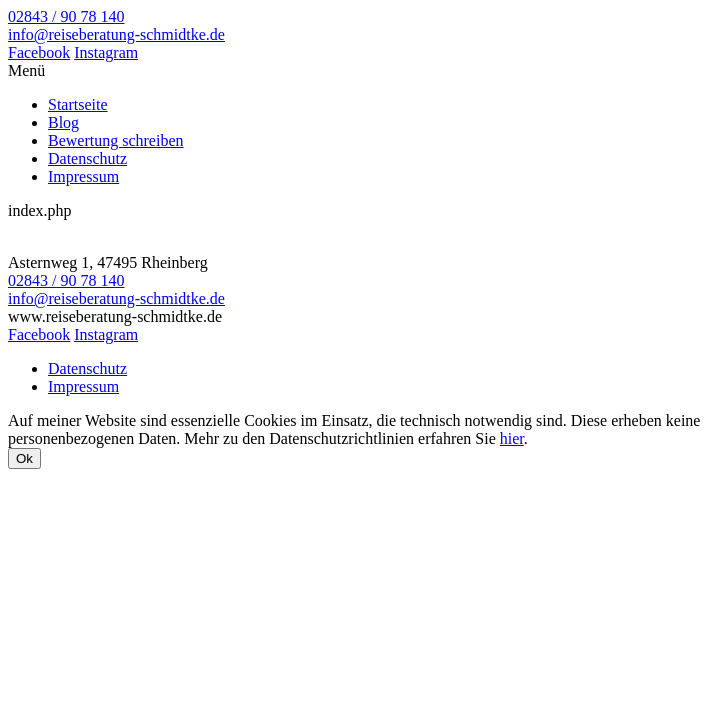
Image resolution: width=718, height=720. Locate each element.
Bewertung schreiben (116, 140)
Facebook (39, 52)
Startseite (78, 104)
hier (512, 438)
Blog (63, 122)
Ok (24, 458)
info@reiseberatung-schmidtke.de (116, 34)
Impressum (83, 176)
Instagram (106, 52)
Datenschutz (87, 158)
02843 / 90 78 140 (66, 16)
